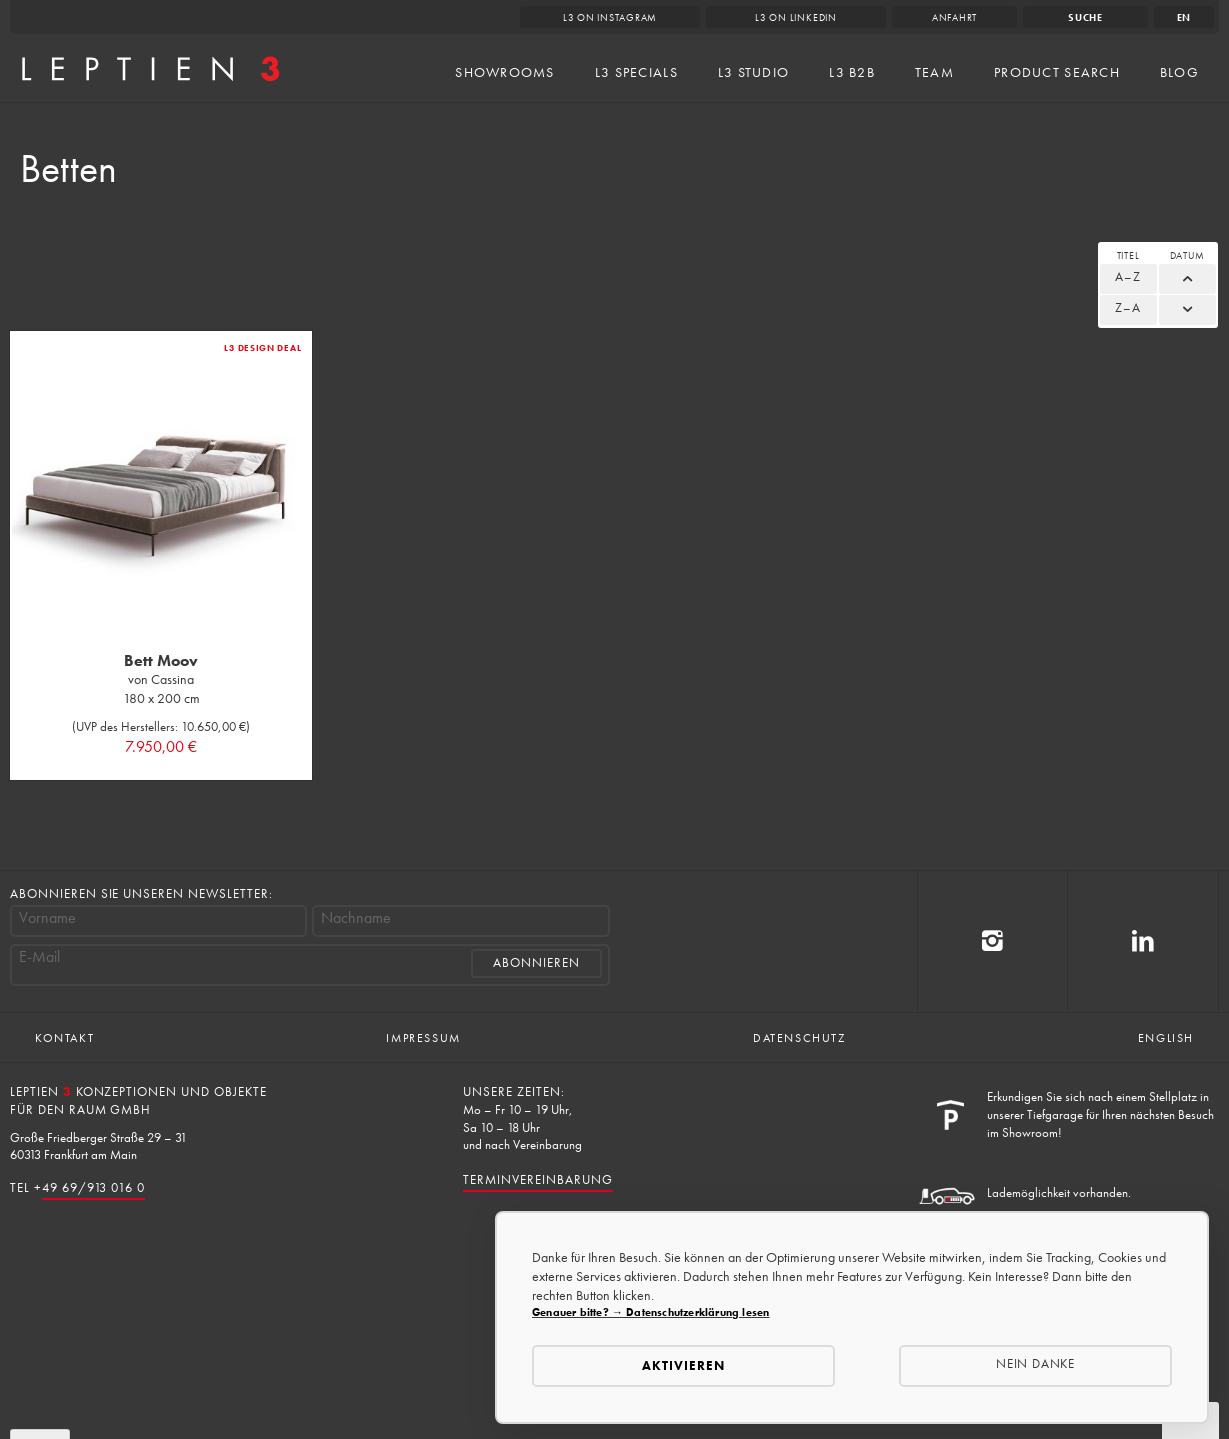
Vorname (47, 918)
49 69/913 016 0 (93, 1187)
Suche (1085, 17)
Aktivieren (683, 1365)
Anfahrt (954, 17)
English (1166, 1038)
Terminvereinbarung (537, 1179)
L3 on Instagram (610, 17)
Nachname (356, 918)
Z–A (1128, 307)
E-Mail (39, 957)
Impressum (423, 1038)
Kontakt (64, 1038)
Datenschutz (799, 1038)
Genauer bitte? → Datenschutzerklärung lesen (650, 1312)
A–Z (1128, 276)
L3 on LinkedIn (796, 17)
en (1184, 17)
